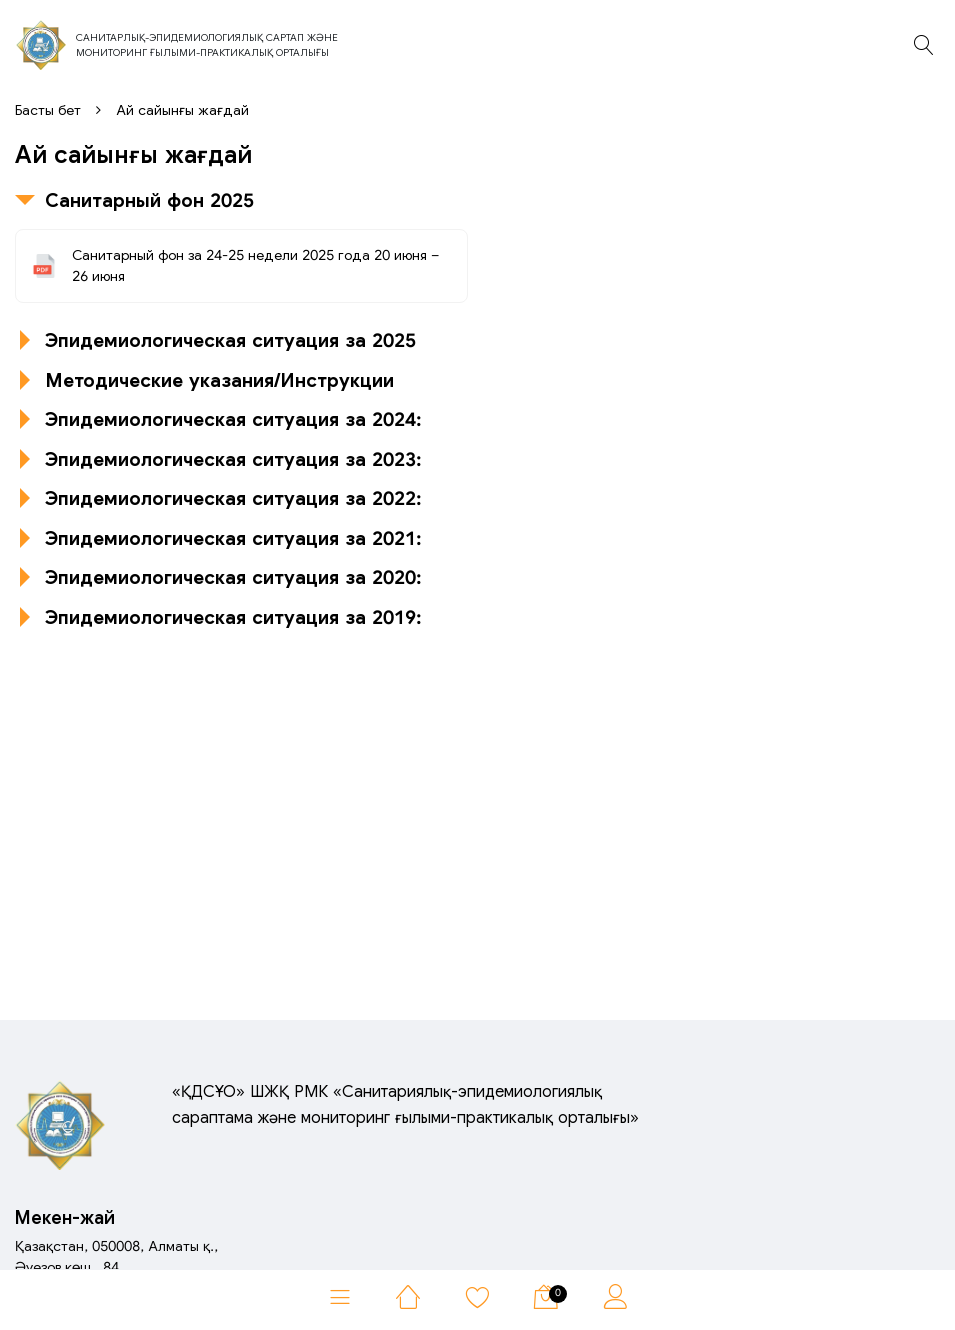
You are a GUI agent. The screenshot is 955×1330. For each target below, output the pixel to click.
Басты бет (48, 110)
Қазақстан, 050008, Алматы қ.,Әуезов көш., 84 (116, 1256)
